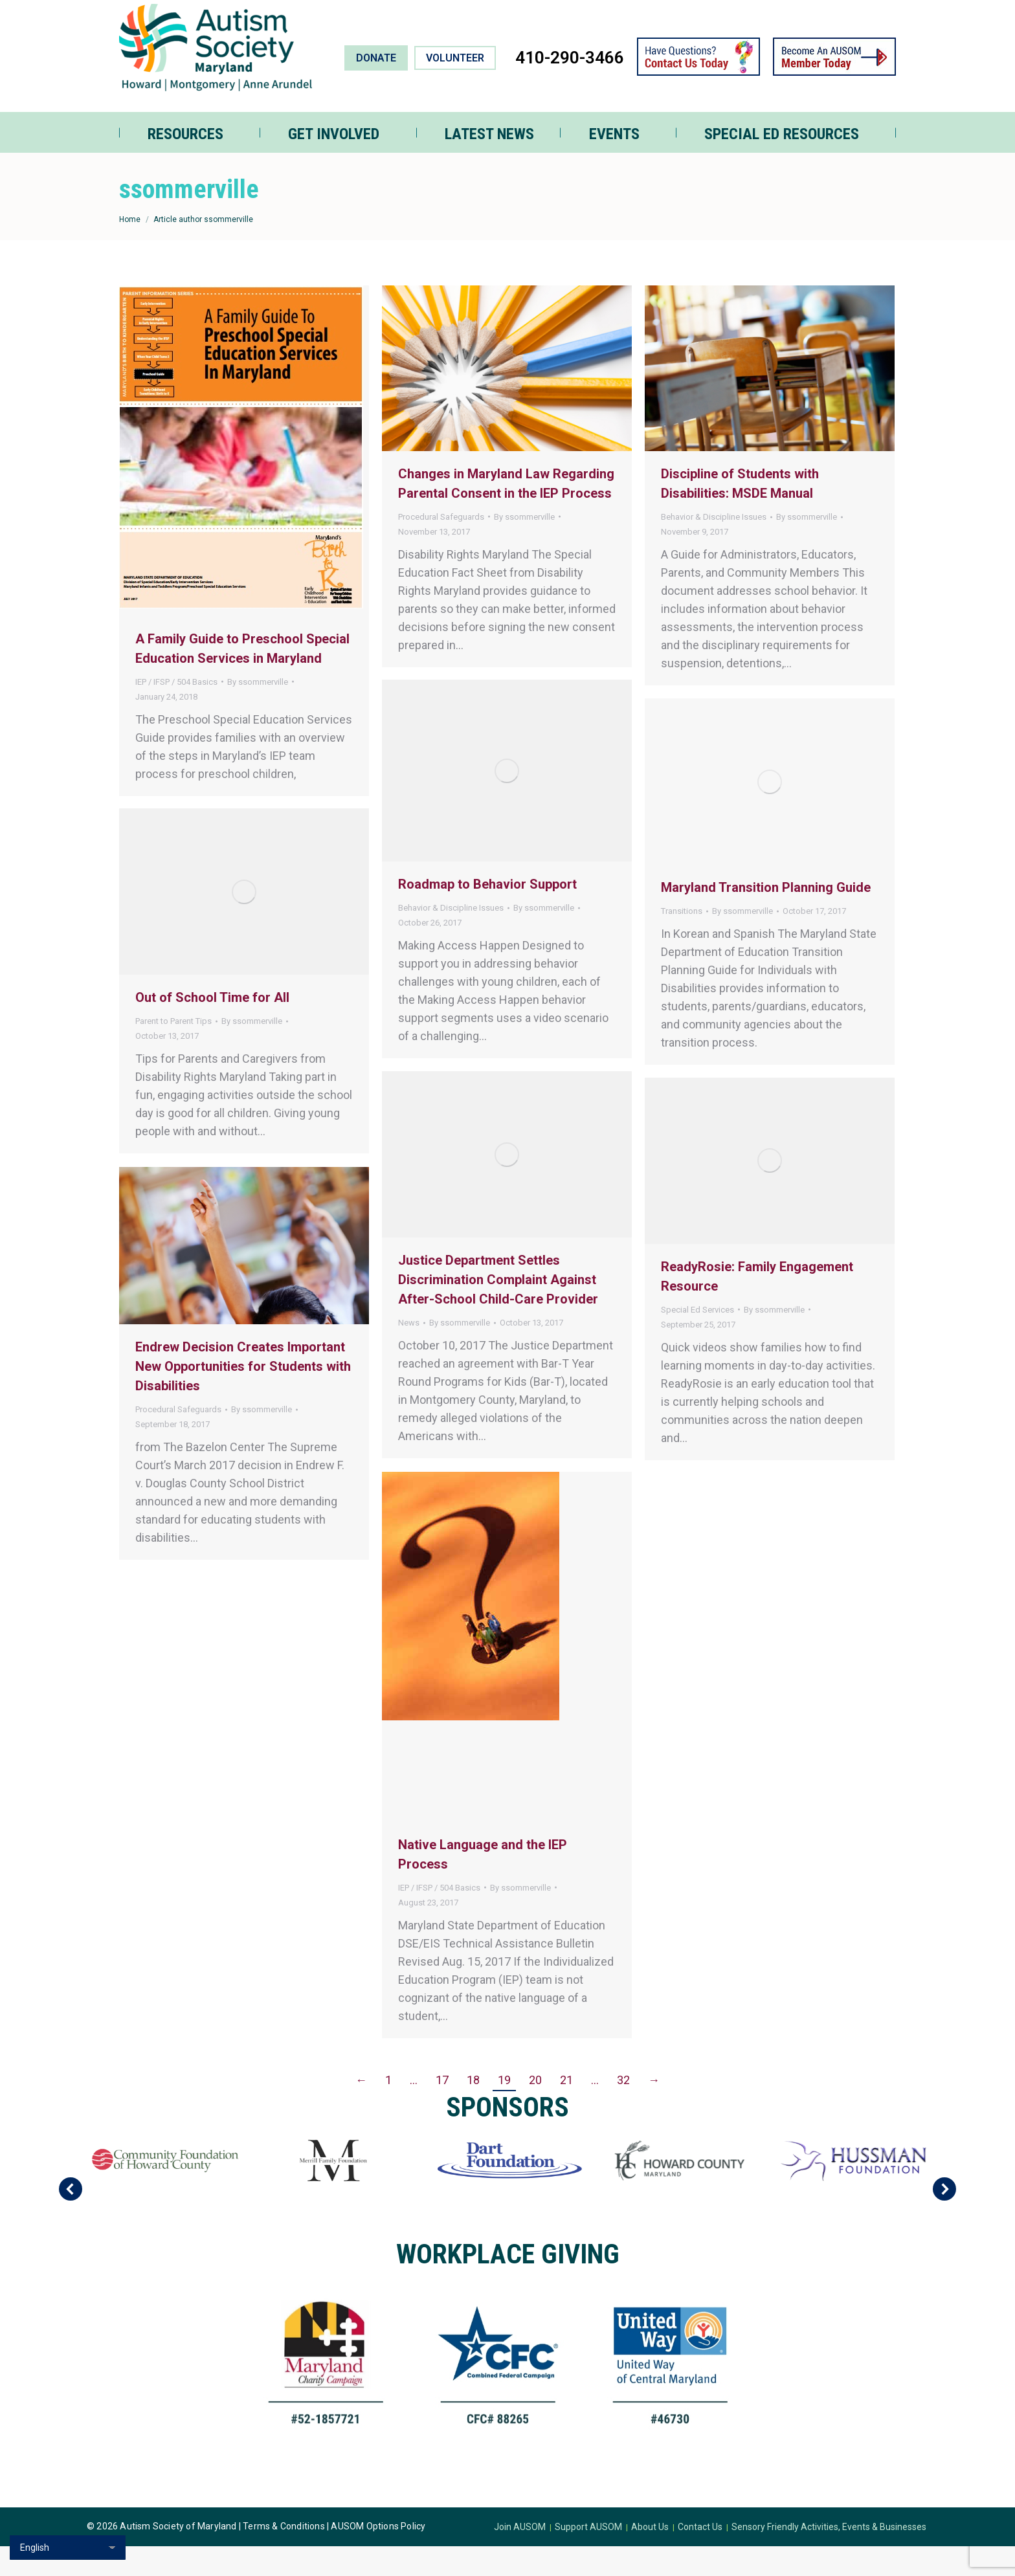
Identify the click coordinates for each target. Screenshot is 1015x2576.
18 (473, 2109)
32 (623, 2109)
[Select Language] (68, 2547)
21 (566, 2109)
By (257, 711)
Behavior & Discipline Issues (713, 546)
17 (442, 2109)
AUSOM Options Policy (378, 2556)
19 (504, 2109)
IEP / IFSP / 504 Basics (176, 711)
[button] (70, 2218)
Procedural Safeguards (441, 546)
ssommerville (189, 219)
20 (535, 2109)
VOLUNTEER (455, 88)
